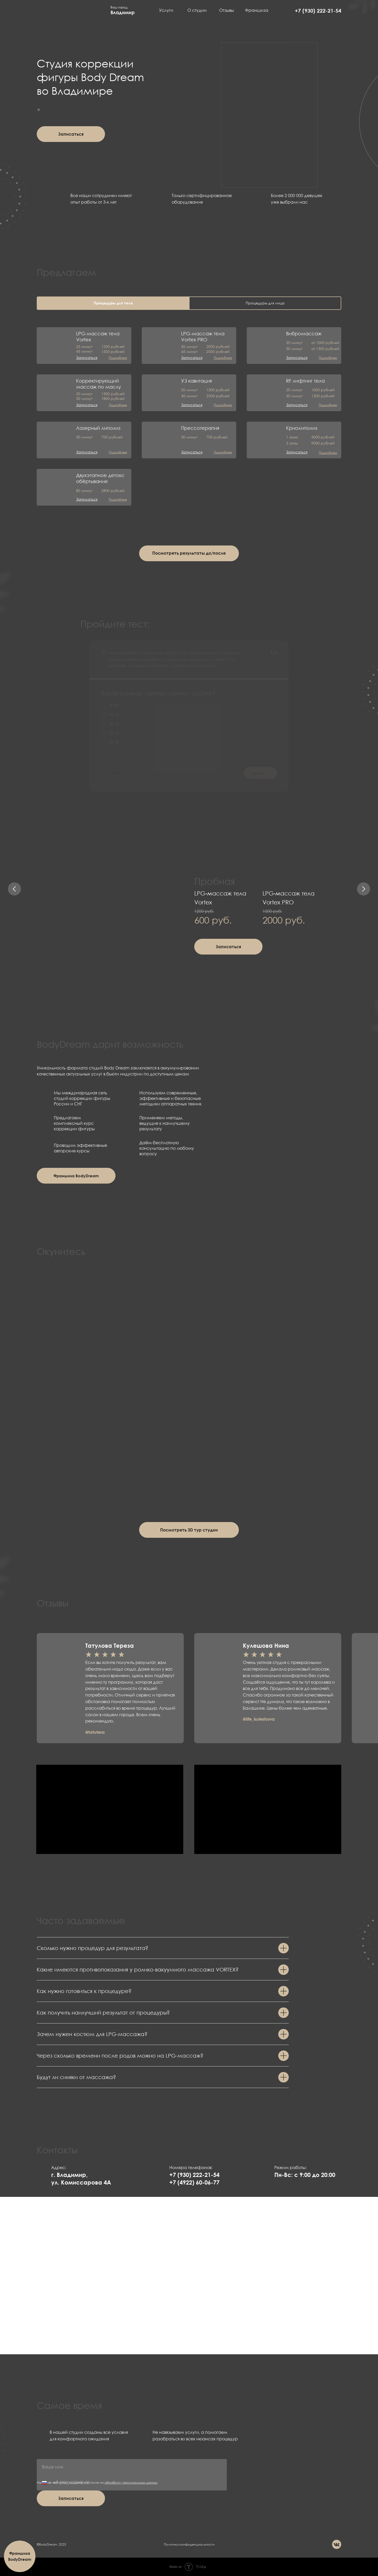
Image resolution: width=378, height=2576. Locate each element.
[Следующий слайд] (363, 888)
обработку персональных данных (131, 2482)
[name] (132, 2467)
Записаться (70, 2498)
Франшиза (256, 10)
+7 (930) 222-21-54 (318, 10)
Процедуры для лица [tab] (265, 303)
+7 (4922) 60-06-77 (194, 2182)
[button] (71, 134)
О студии (197, 10)
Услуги (166, 10)
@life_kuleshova (259, 1719)
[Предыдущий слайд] (14, 888)
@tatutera (95, 1732)
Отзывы (226, 10)
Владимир (123, 12)
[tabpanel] (189, 411)
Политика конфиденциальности (189, 2544)
